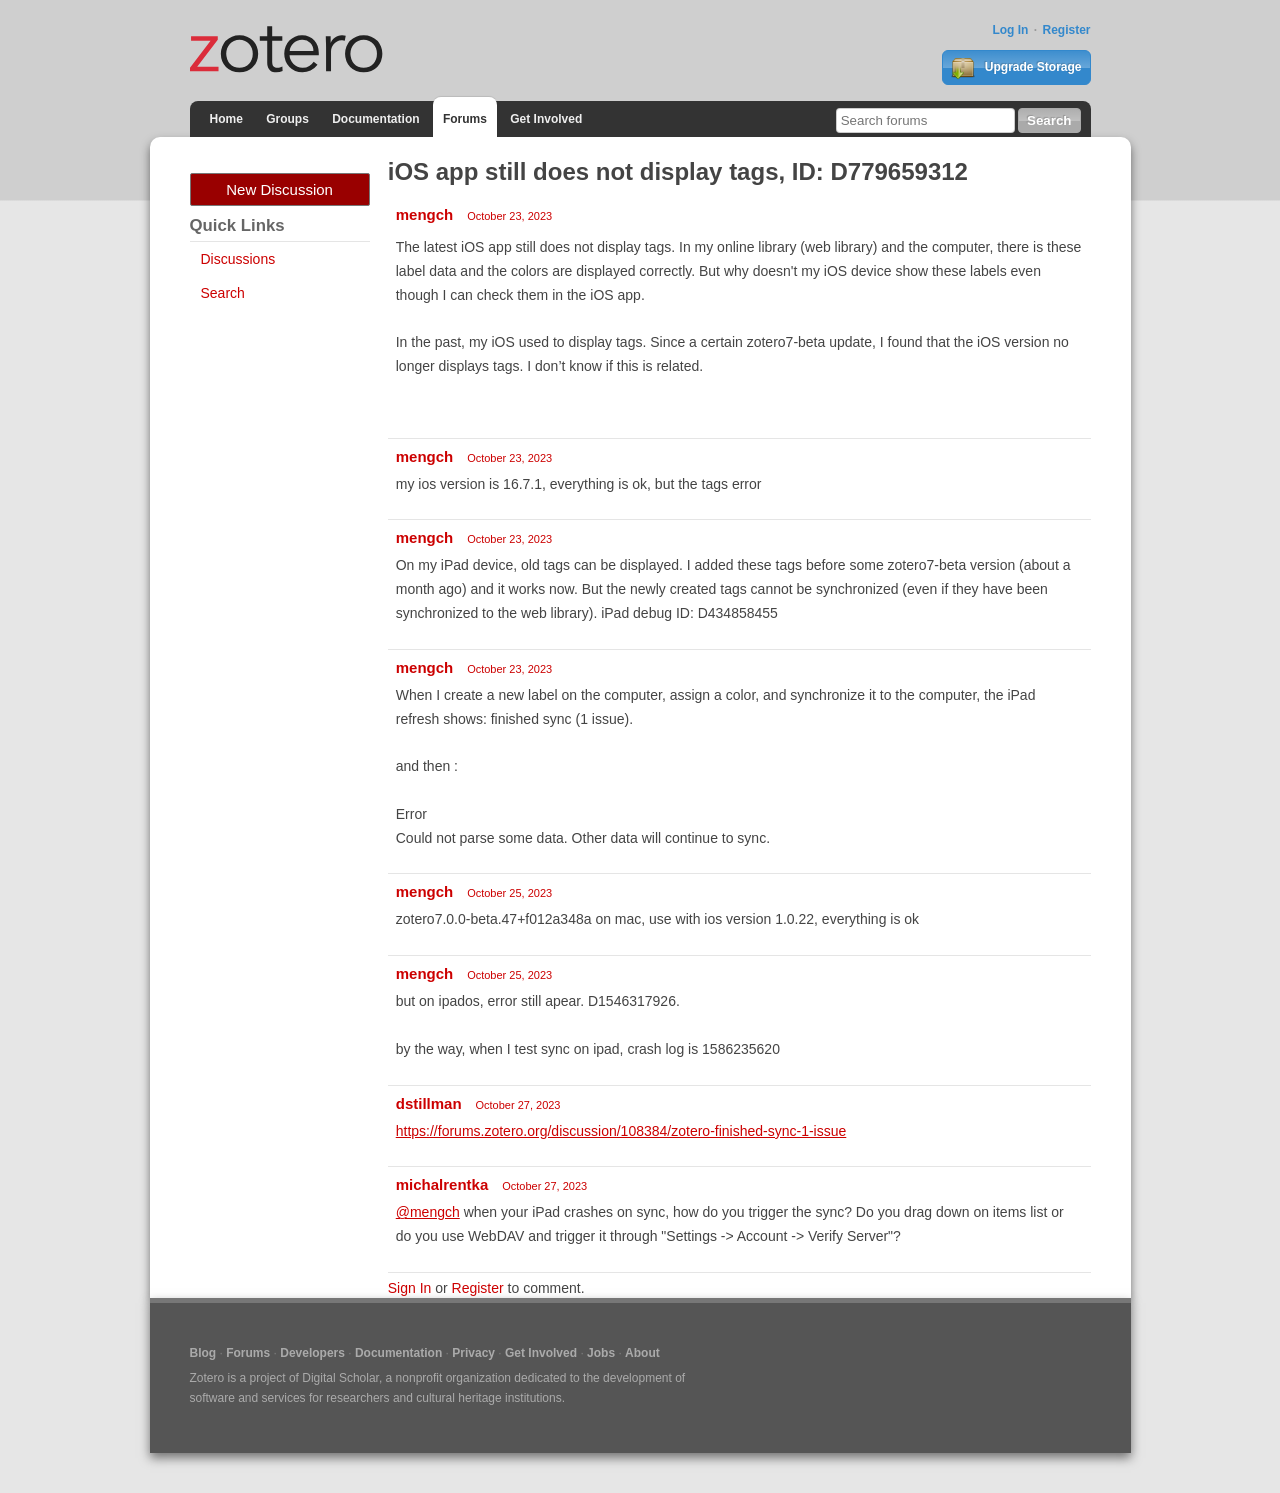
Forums (465, 119)
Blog (203, 1353)
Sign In (410, 1288)
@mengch (428, 1212)
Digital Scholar (340, 1378)
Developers (312, 1353)
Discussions (238, 259)
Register (1066, 30)
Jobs (601, 1353)
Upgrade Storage (1016, 68)
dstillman (429, 1103)
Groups (287, 119)
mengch (425, 214)
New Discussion (279, 189)
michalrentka (442, 1184)
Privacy (473, 1353)
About (642, 1353)
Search (223, 293)
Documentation (375, 119)
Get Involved (546, 119)
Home (226, 119)
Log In (1010, 30)
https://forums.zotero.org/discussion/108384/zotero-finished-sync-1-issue (621, 1131)
